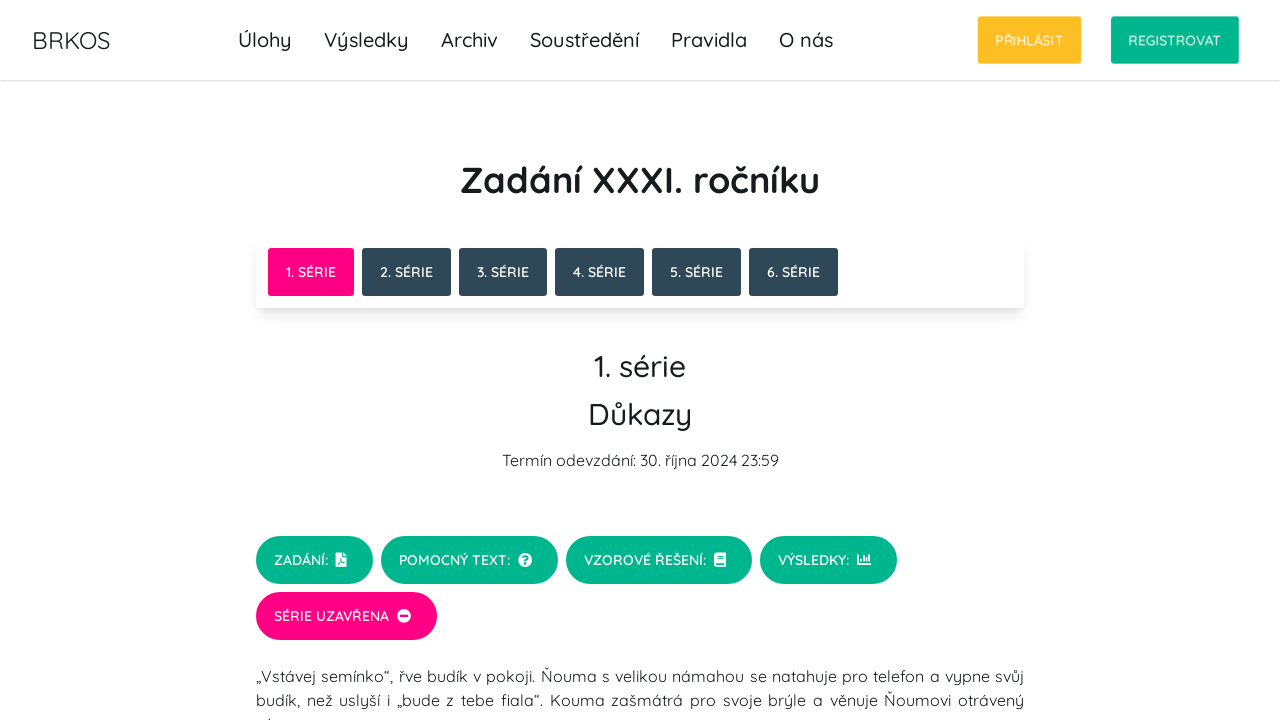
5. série (696, 272)
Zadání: (310, 560)
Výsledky (366, 39)
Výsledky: (824, 560)
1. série (311, 272)
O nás (806, 39)
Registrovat (1175, 40)
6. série (793, 272)
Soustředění (584, 39)
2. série (406, 272)
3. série (503, 272)
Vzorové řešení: (655, 560)
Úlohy (265, 39)
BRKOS (71, 40)
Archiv (469, 39)
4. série (599, 272)
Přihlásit (1029, 40)
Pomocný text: (465, 560)
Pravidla (709, 39)
